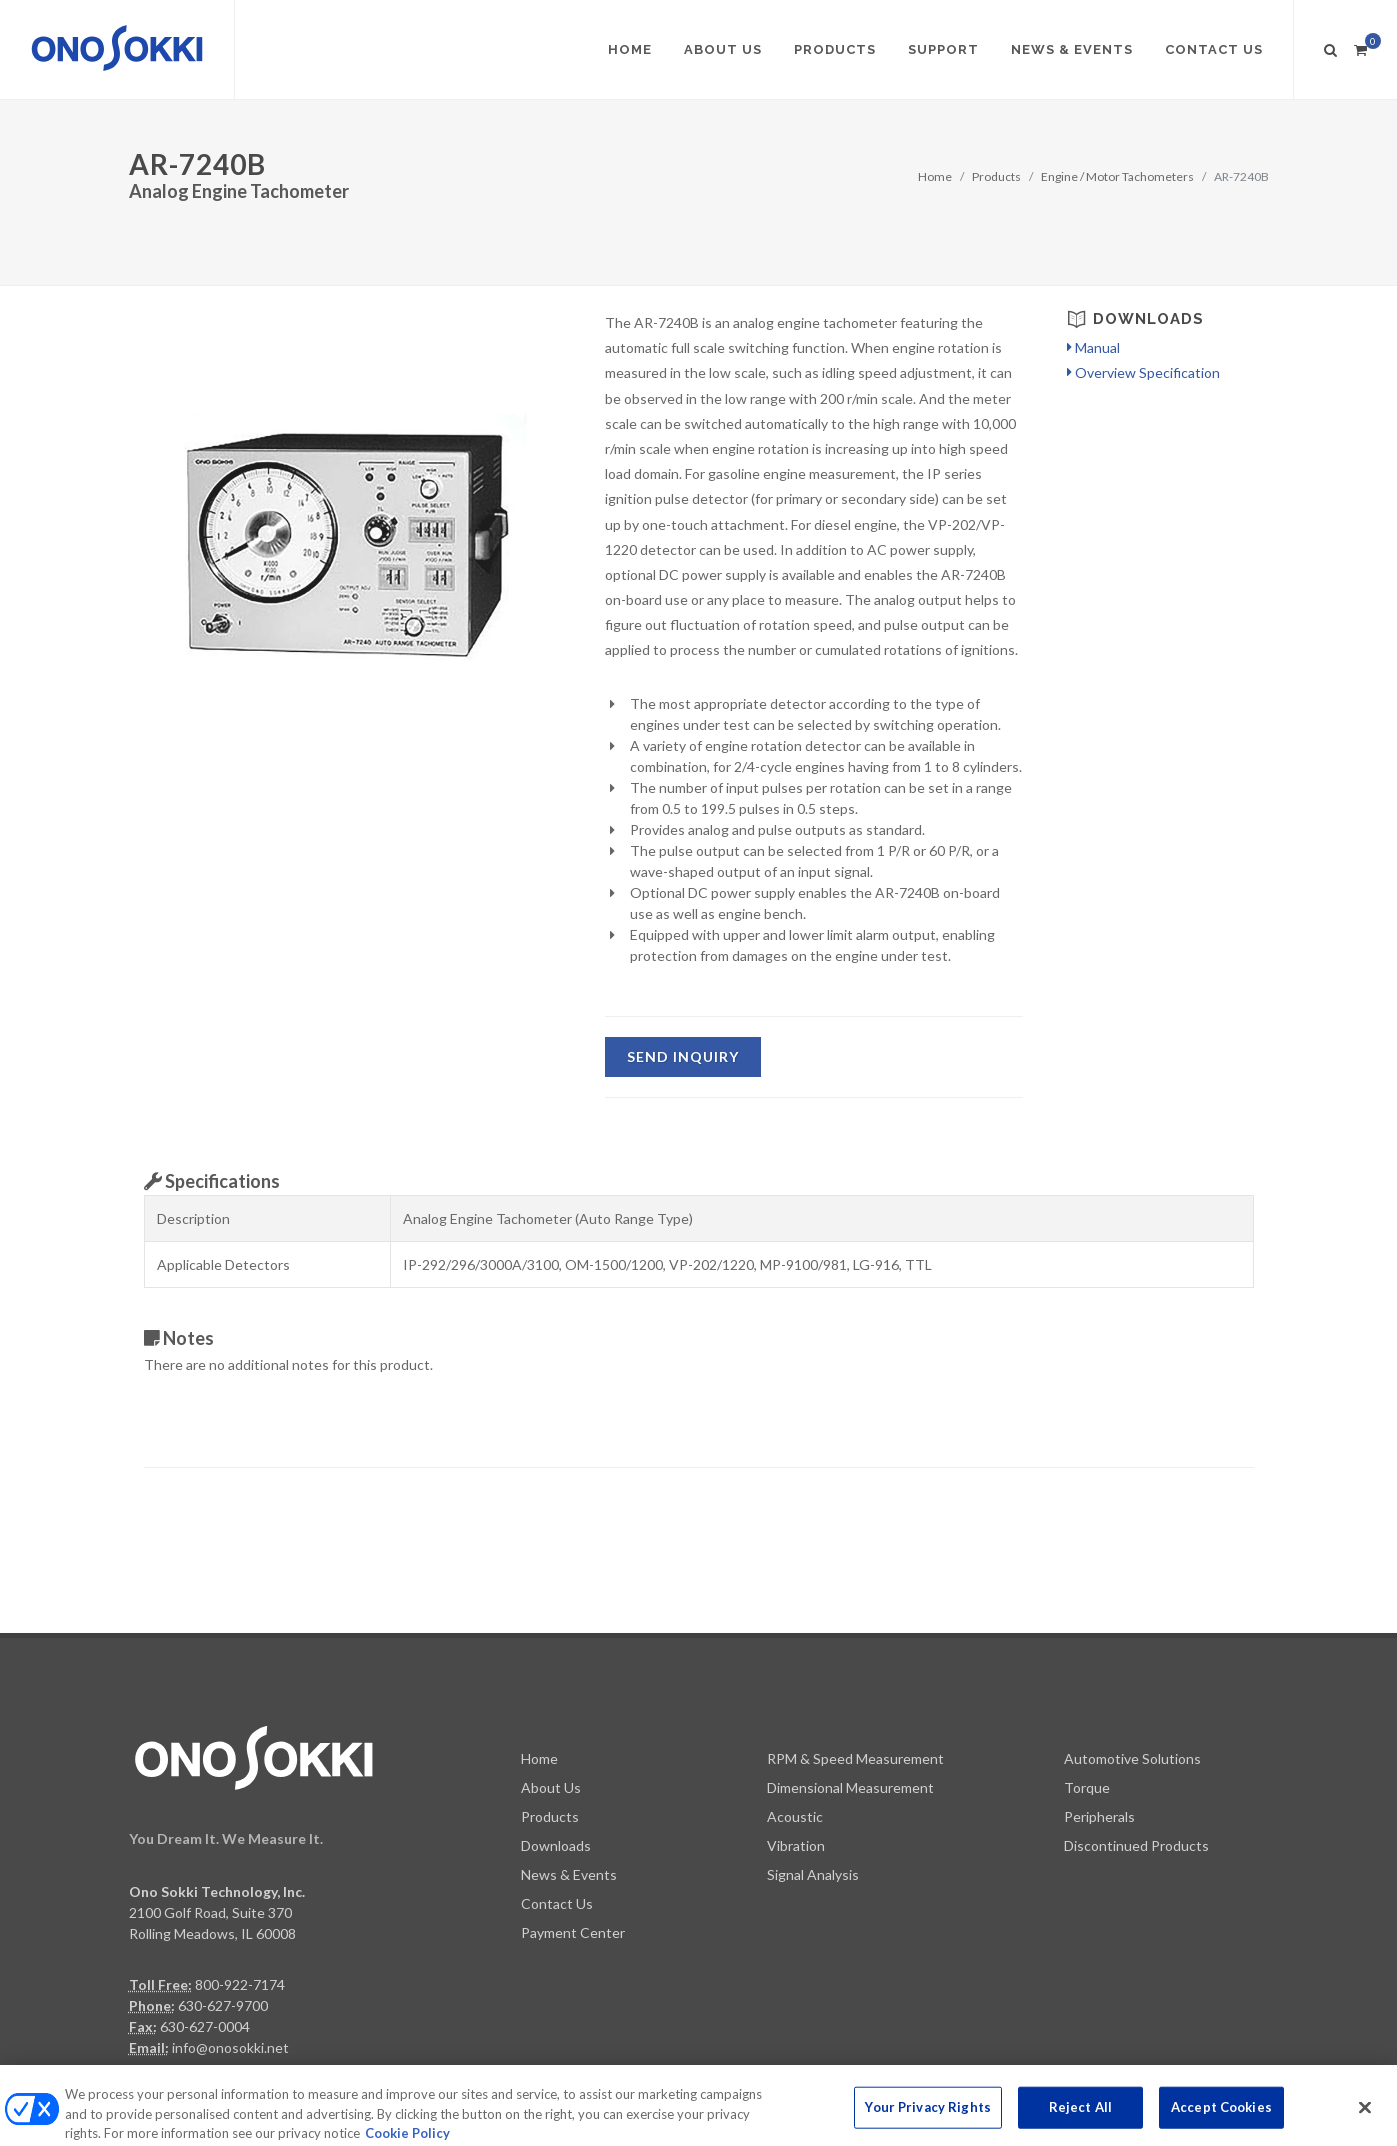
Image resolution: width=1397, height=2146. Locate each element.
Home (935, 176)
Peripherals (1099, 1719)
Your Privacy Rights (927, 2124)
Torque (1087, 1690)
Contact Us (557, 1806)
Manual (1093, 347)
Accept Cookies (1221, 2124)
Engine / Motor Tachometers (1117, 176)
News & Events (569, 1777)
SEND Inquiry (683, 1056)
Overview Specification (1143, 372)
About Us (551, 1690)
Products (996, 176)
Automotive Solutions (1132, 1661)
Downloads (556, 1748)
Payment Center (573, 1835)
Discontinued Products (1136, 1748)
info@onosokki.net (230, 1950)
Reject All (1080, 2124)
